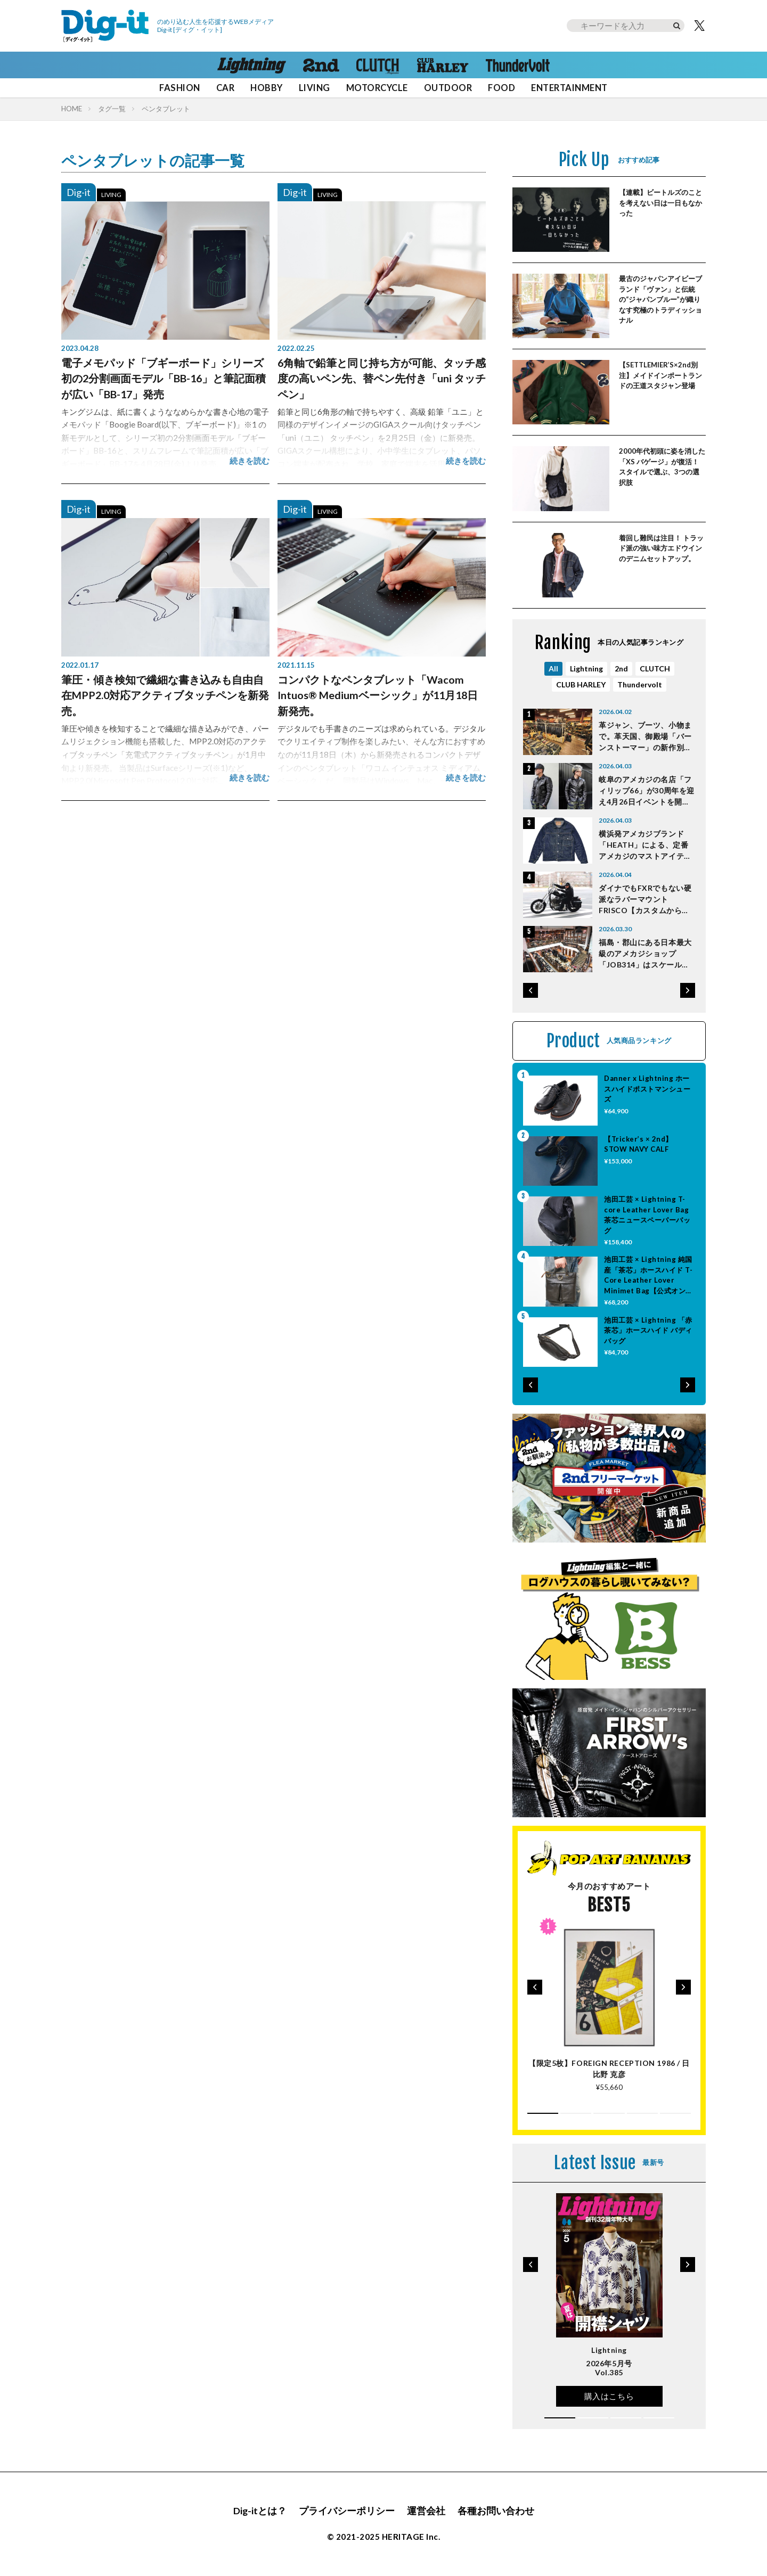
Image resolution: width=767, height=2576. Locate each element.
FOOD (501, 88)
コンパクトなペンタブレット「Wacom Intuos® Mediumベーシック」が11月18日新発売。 (378, 695)
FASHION (179, 88)
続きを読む (250, 460)
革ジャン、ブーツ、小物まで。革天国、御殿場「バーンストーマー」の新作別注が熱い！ (645, 736)
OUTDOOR (448, 88)
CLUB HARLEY (581, 684)
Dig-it (79, 192)
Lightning (586, 668)
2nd (621, 668)
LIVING (314, 88)
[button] (530, 990)
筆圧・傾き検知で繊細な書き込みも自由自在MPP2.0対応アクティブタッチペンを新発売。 (165, 695)
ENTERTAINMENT (569, 88)
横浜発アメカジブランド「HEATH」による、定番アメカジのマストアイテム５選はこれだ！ (645, 845)
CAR (225, 88)
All (553, 668)
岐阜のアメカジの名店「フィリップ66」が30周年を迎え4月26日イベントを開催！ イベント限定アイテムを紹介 (647, 791)
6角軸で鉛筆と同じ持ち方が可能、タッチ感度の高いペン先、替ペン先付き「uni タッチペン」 (382, 378)
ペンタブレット (166, 108)
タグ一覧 (112, 108)
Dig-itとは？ (260, 2510)
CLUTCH (655, 668)
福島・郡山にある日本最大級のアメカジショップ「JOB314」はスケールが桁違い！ (645, 954)
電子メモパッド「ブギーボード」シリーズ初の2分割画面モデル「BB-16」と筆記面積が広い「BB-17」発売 (163, 378)
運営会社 (426, 2510)
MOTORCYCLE (377, 88)
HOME (71, 108)
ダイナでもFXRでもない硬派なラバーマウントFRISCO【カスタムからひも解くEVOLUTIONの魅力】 (645, 899)
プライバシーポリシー (347, 2510)
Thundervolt (639, 684)
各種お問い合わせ (496, 2510)
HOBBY (266, 88)
